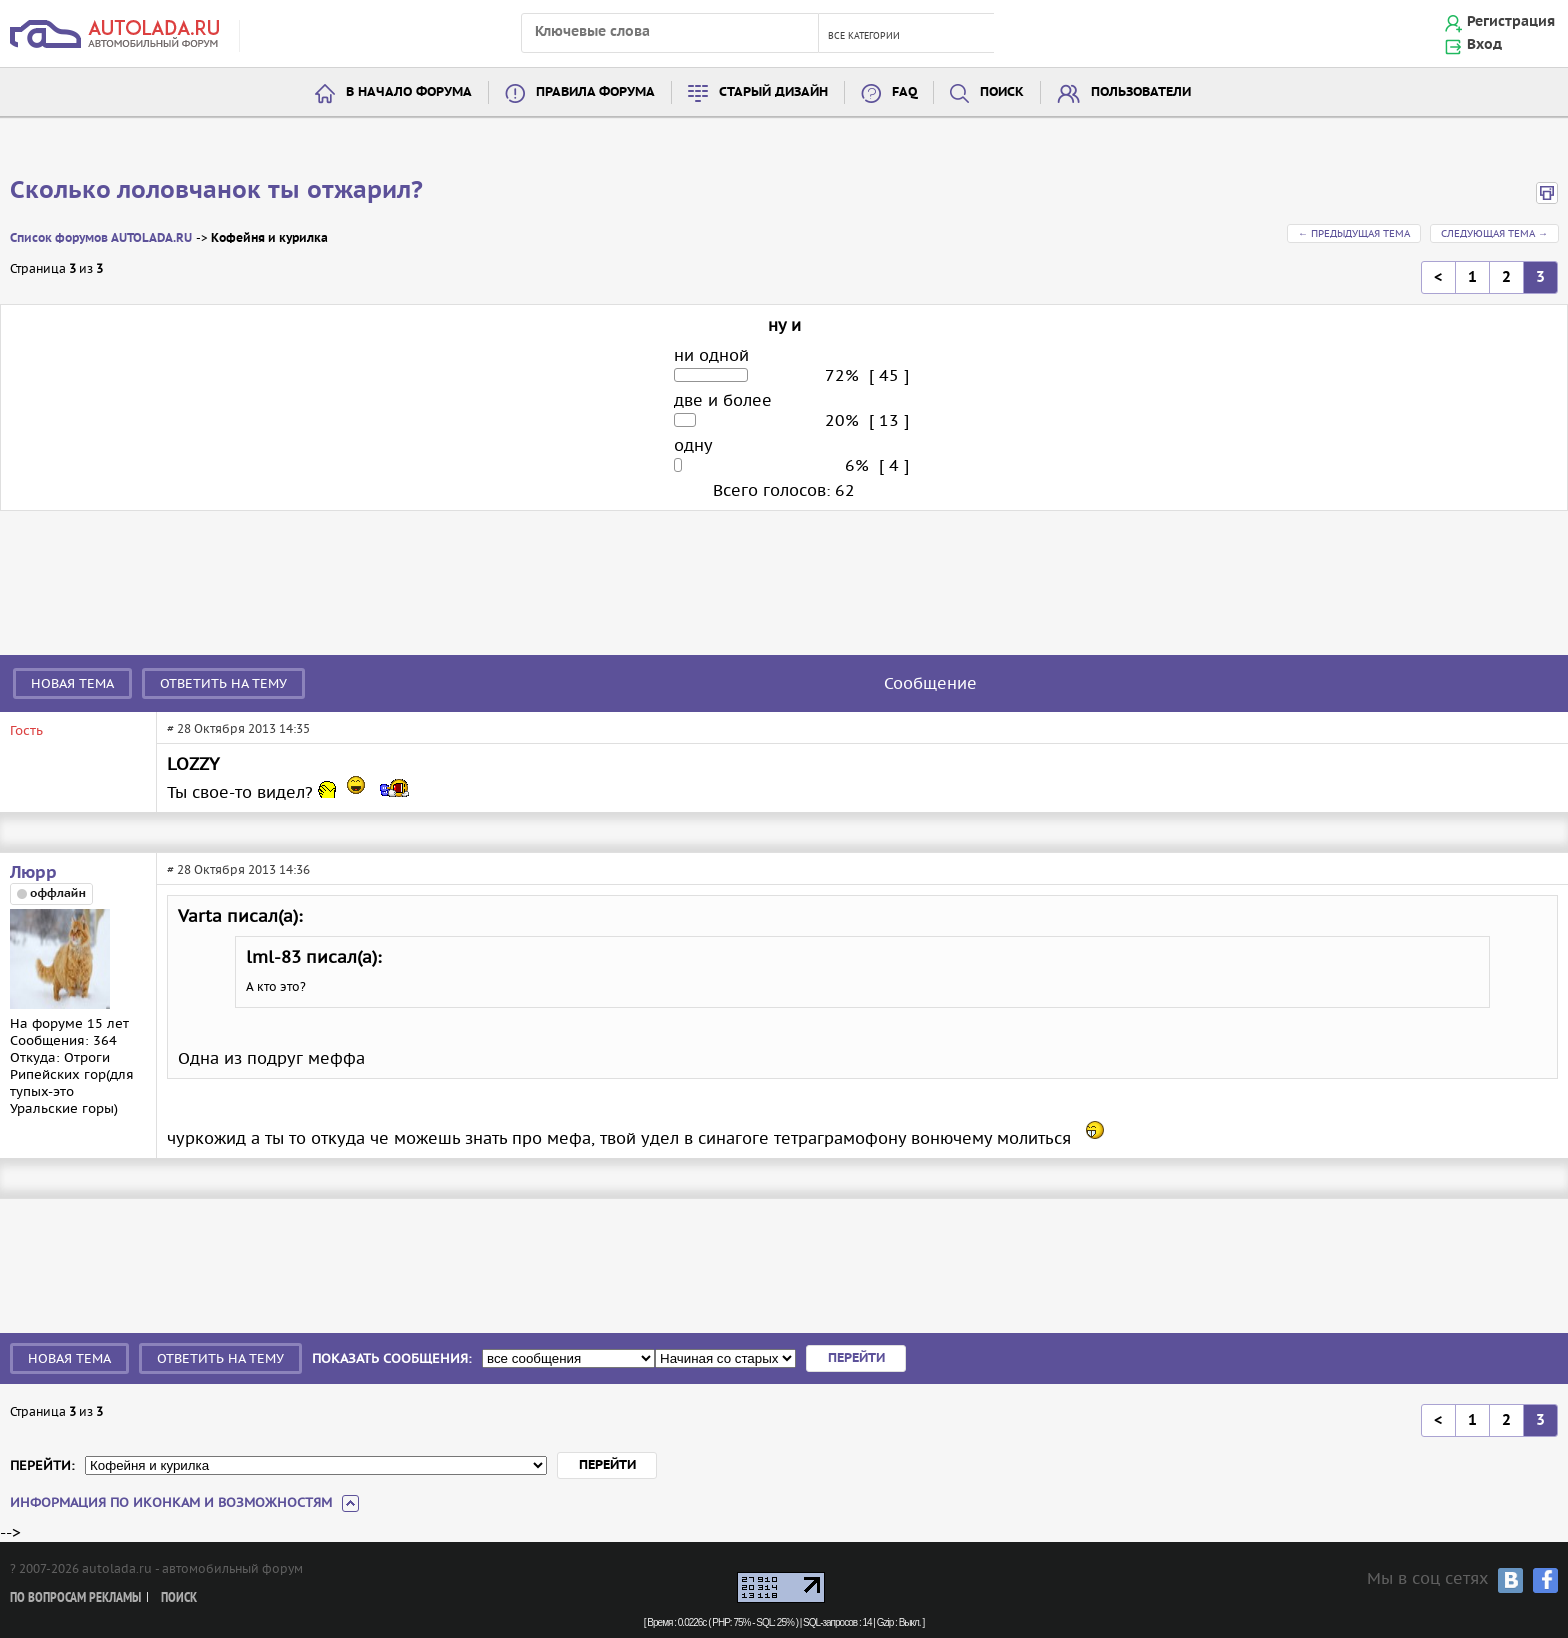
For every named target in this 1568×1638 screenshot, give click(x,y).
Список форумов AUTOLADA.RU (101, 238)
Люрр (33, 873)
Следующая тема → (1494, 233)
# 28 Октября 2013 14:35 (238, 728)
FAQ (904, 92)
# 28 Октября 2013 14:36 (238, 869)
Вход (1484, 45)
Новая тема (72, 683)
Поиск (1002, 92)
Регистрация (1511, 22)
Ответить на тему (223, 683)
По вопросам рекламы (75, 1598)
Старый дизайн (773, 92)
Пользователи (1141, 92)
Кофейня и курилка (269, 238)
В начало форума (409, 92)
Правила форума (595, 92)
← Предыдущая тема (1354, 233)
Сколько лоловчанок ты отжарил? (216, 191)
